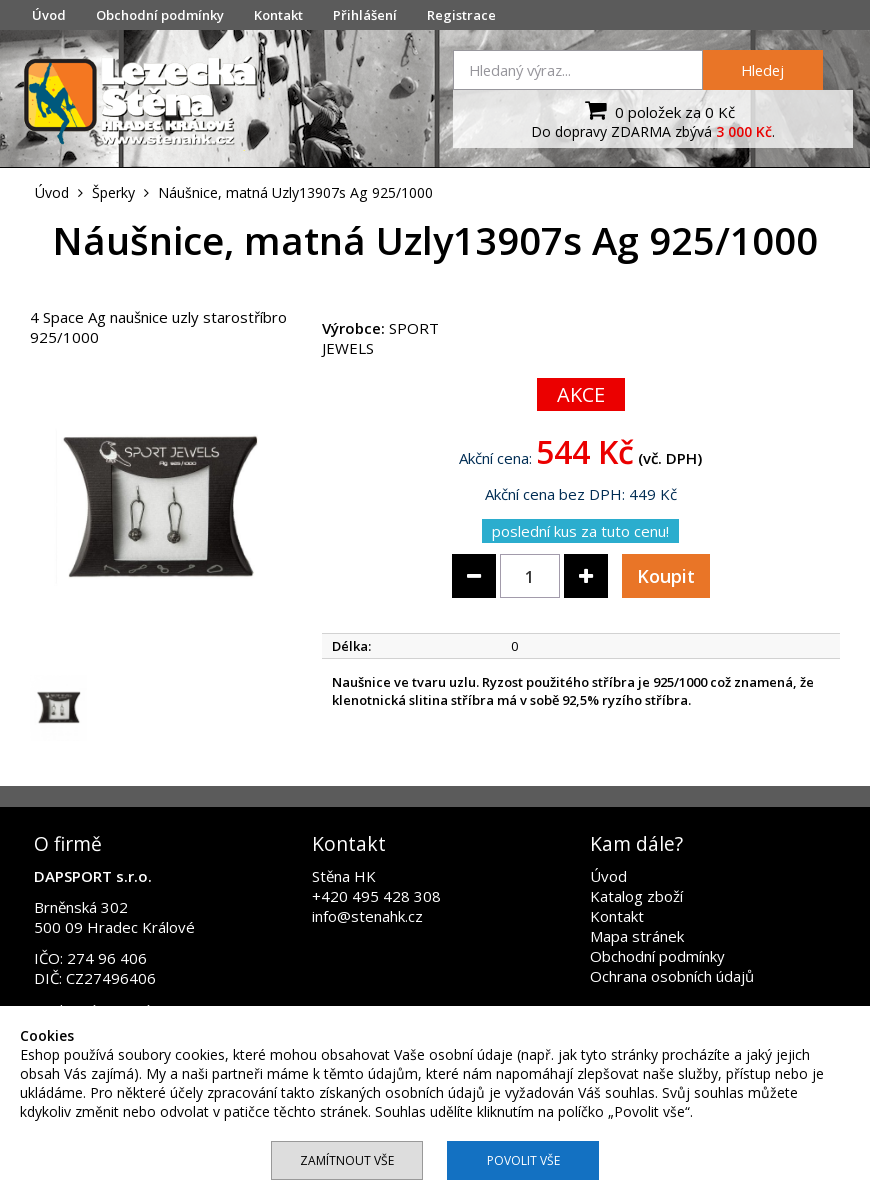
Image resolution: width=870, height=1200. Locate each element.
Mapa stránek (637, 936)
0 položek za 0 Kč (657, 110)
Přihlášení (365, 15)
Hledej (762, 70)
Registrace (461, 15)
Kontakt (278, 15)
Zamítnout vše (347, 1160)
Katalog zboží (636, 896)
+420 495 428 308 (376, 896)
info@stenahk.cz (367, 916)
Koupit (666, 576)
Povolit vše (523, 1160)
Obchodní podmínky (160, 15)
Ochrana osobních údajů (672, 976)
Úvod (49, 15)
